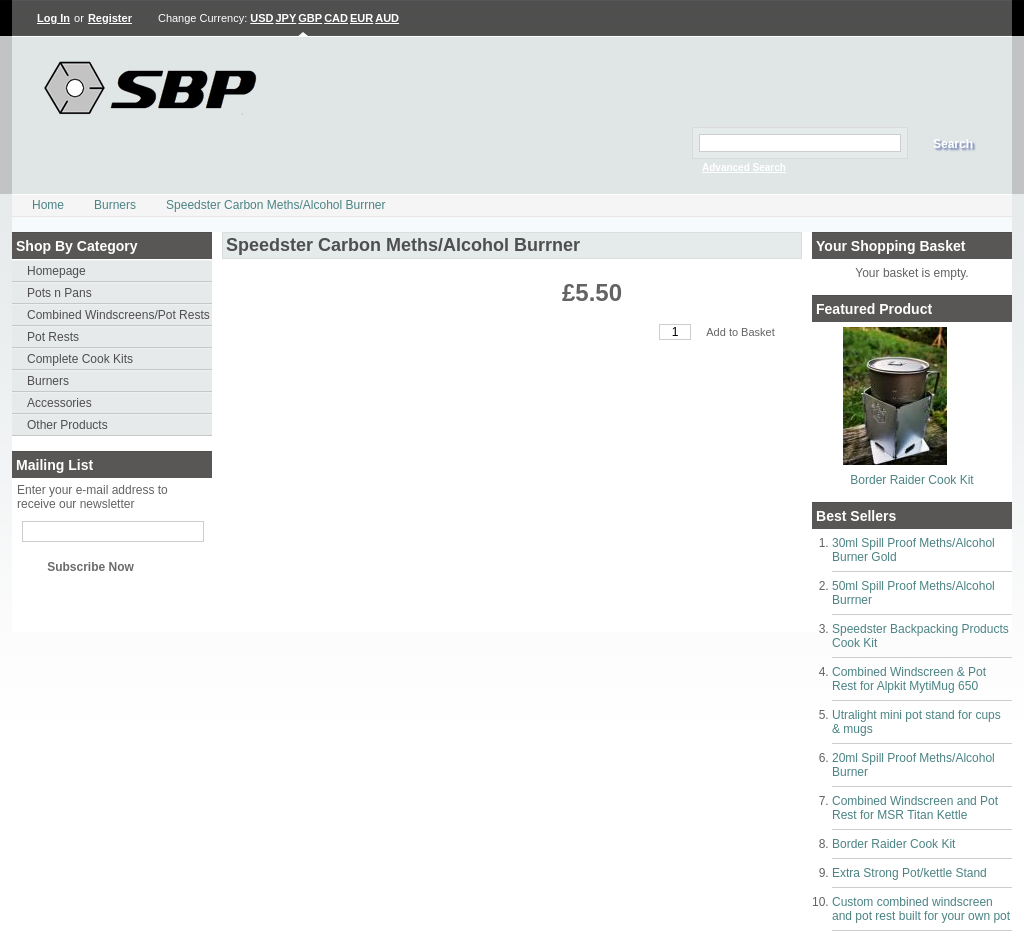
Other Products (67, 425)
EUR (361, 18)
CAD (336, 18)
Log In (53, 18)
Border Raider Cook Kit (911, 480)
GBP (310, 18)
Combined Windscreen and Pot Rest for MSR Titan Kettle (915, 808)
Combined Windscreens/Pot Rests (118, 315)
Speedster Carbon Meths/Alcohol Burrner (275, 205)
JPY (286, 18)
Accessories (59, 403)
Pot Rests (53, 337)
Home (48, 205)
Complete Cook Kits (80, 359)
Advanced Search (744, 167)
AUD (387, 18)
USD (261, 18)
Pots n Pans (59, 293)
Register (110, 18)
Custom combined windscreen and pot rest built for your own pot (921, 909)
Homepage (56, 271)
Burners (115, 205)
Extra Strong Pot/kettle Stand (909, 873)
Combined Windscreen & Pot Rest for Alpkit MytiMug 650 (909, 679)
